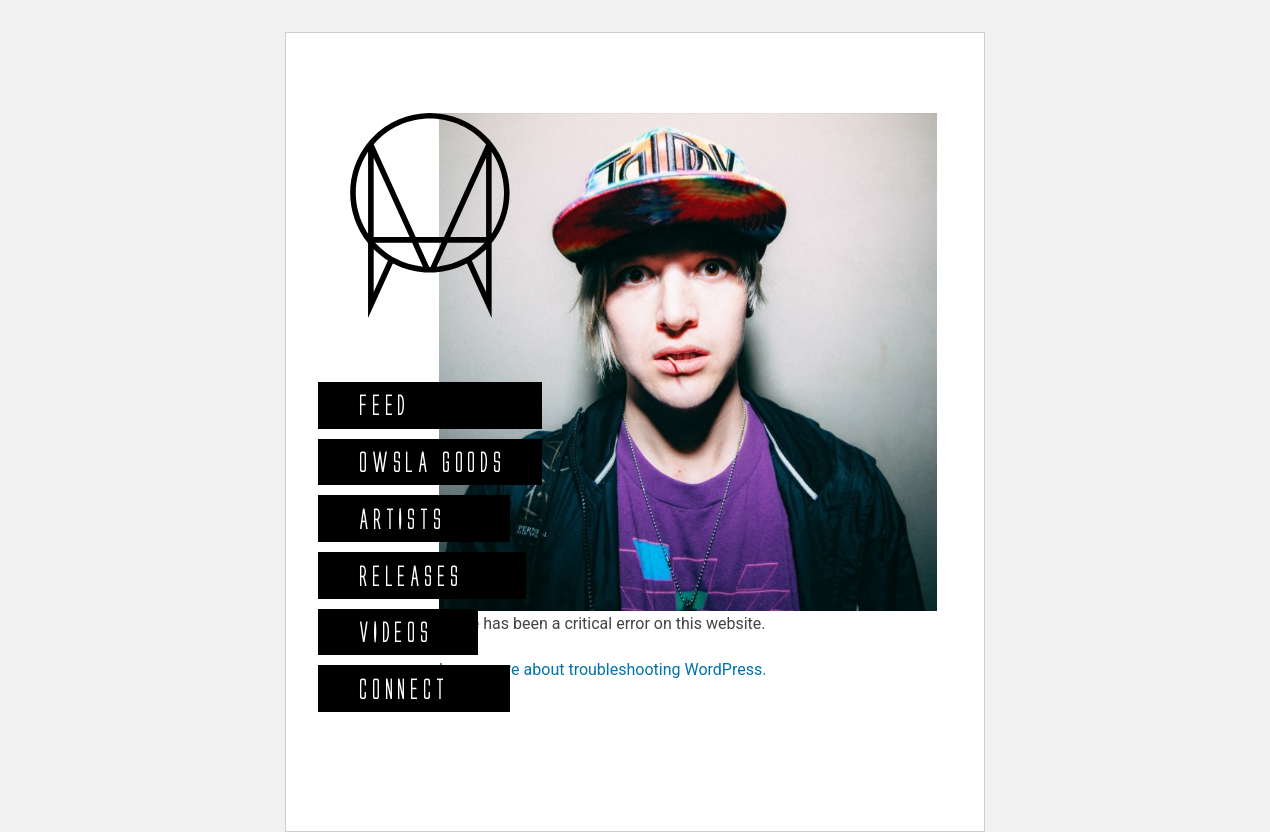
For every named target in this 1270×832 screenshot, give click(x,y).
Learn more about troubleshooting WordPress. (603, 669)
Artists (401, 518)
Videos (395, 631)
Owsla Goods (431, 461)
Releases (409, 575)
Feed (383, 404)
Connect (403, 688)
